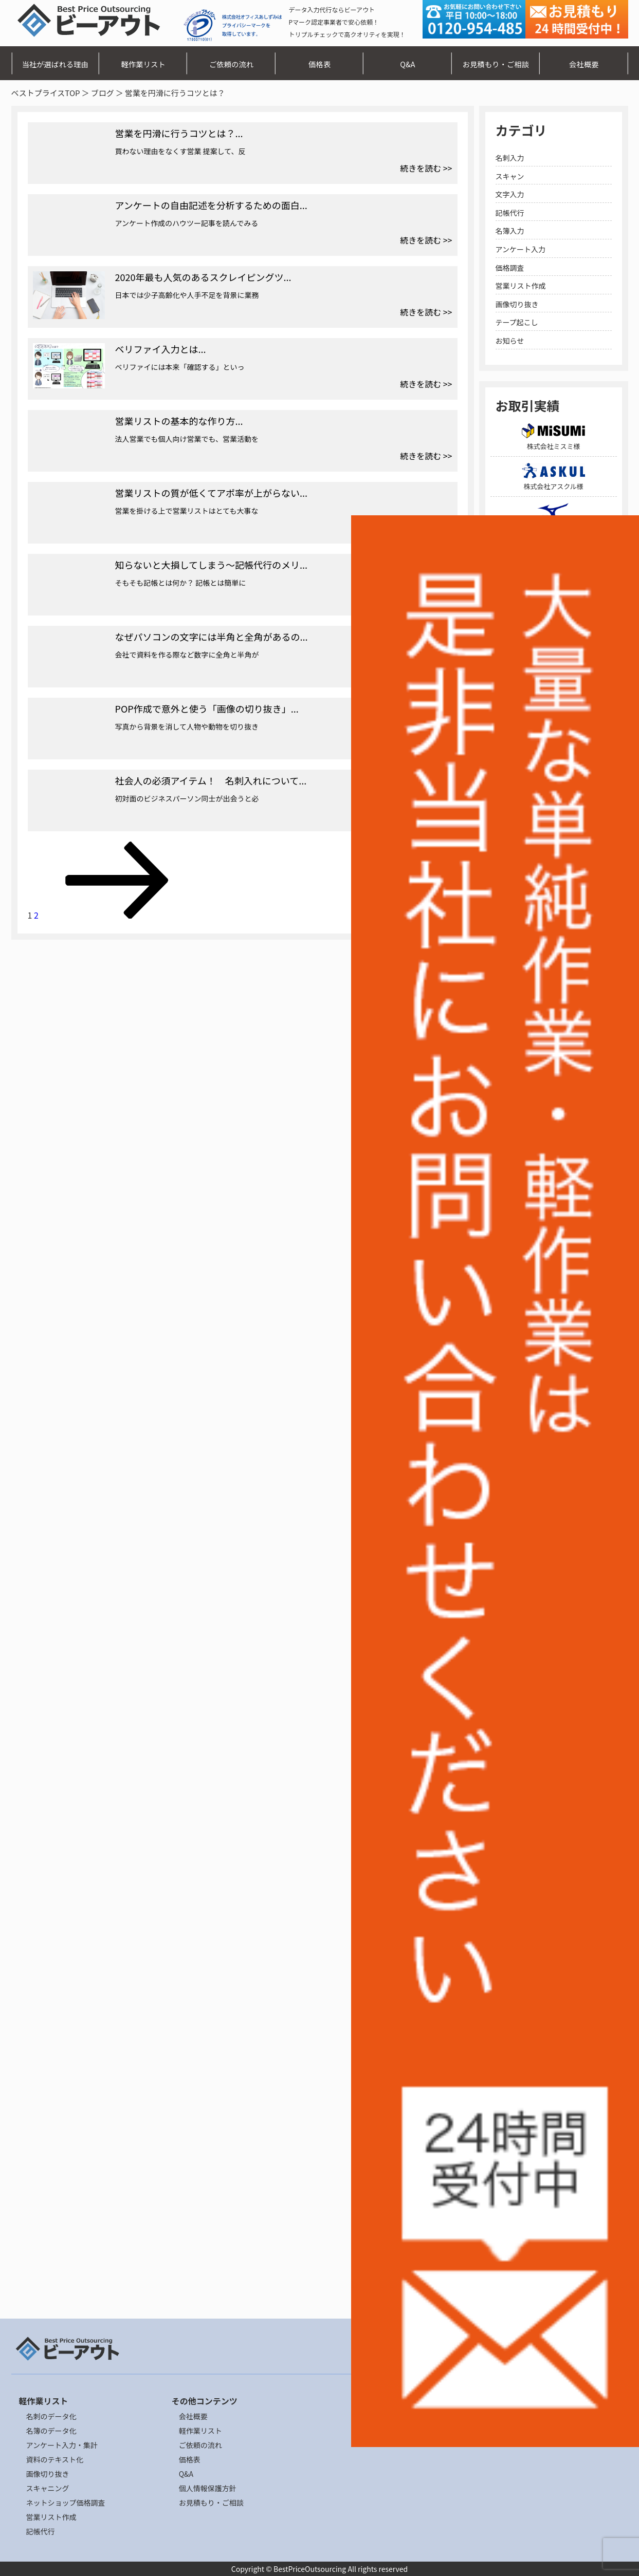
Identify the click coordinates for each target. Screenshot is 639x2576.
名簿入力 (510, 231)
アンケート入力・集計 (62, 2445)
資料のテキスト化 (55, 2459)
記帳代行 (510, 213)
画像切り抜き (517, 304)
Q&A (407, 64)
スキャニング (47, 2488)
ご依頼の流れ (231, 64)
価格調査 (510, 268)
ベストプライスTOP (45, 92)
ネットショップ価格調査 (65, 2502)
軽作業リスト (143, 64)
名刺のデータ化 (51, 2416)
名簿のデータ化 (51, 2430)
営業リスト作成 (521, 286)
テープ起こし (517, 322)
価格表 (319, 64)
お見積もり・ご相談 (496, 64)
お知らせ (510, 340)
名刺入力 (510, 158)
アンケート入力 (520, 249)
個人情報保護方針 (207, 2488)
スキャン (510, 176)
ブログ (102, 92)
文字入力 (510, 194)
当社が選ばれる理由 (55, 64)
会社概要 (584, 64)
